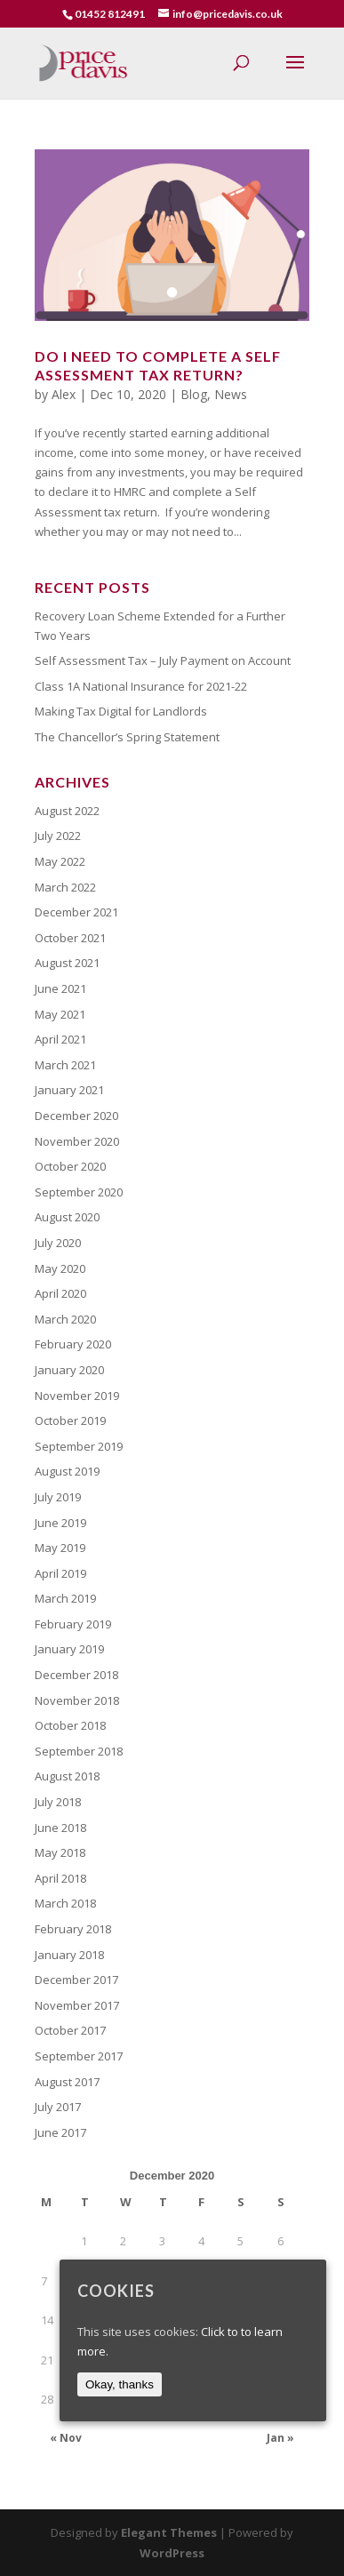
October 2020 (70, 1166)
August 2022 (67, 811)
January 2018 (69, 1955)
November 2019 (77, 1396)
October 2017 (70, 2030)
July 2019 (58, 1497)
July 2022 (58, 836)
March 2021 (65, 1065)
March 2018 (65, 1903)
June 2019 (60, 1523)
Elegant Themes (169, 2532)
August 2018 (67, 1776)
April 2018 (60, 1878)
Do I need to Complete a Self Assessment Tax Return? (158, 365)
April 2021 (60, 1039)
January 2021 (69, 1090)
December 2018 (76, 1675)
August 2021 (67, 963)
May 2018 (60, 1852)
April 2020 (60, 1293)
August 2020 (67, 1217)
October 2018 (70, 1725)
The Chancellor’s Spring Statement (127, 737)
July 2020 (58, 1243)
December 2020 (76, 1116)
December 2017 (76, 1980)
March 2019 (65, 1598)
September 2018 (79, 1751)
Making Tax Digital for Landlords (121, 711)
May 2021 (60, 1014)
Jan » (280, 2437)
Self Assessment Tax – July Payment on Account (163, 660)
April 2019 (60, 1573)
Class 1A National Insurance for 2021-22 (141, 686)
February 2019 (73, 1624)
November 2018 (77, 1700)
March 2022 (65, 887)
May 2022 (60, 861)
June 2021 (60, 988)
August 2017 (67, 2082)
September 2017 (79, 2056)
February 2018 (73, 1929)
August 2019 (67, 1471)
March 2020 (65, 1319)
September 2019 (79, 1446)
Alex (64, 394)
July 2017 (58, 2107)
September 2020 (79, 1192)
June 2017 (60, 2132)
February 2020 (73, 1344)
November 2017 (77, 2005)
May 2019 (60, 1548)
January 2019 (69, 1649)
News (230, 394)
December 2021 (76, 912)
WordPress (172, 2553)
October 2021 (70, 938)
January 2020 (69, 1370)
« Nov (66, 2437)
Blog (193, 394)
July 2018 (58, 1802)
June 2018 (60, 1828)
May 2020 (60, 1268)
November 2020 (77, 1141)
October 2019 (70, 1420)
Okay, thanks (119, 2384)
